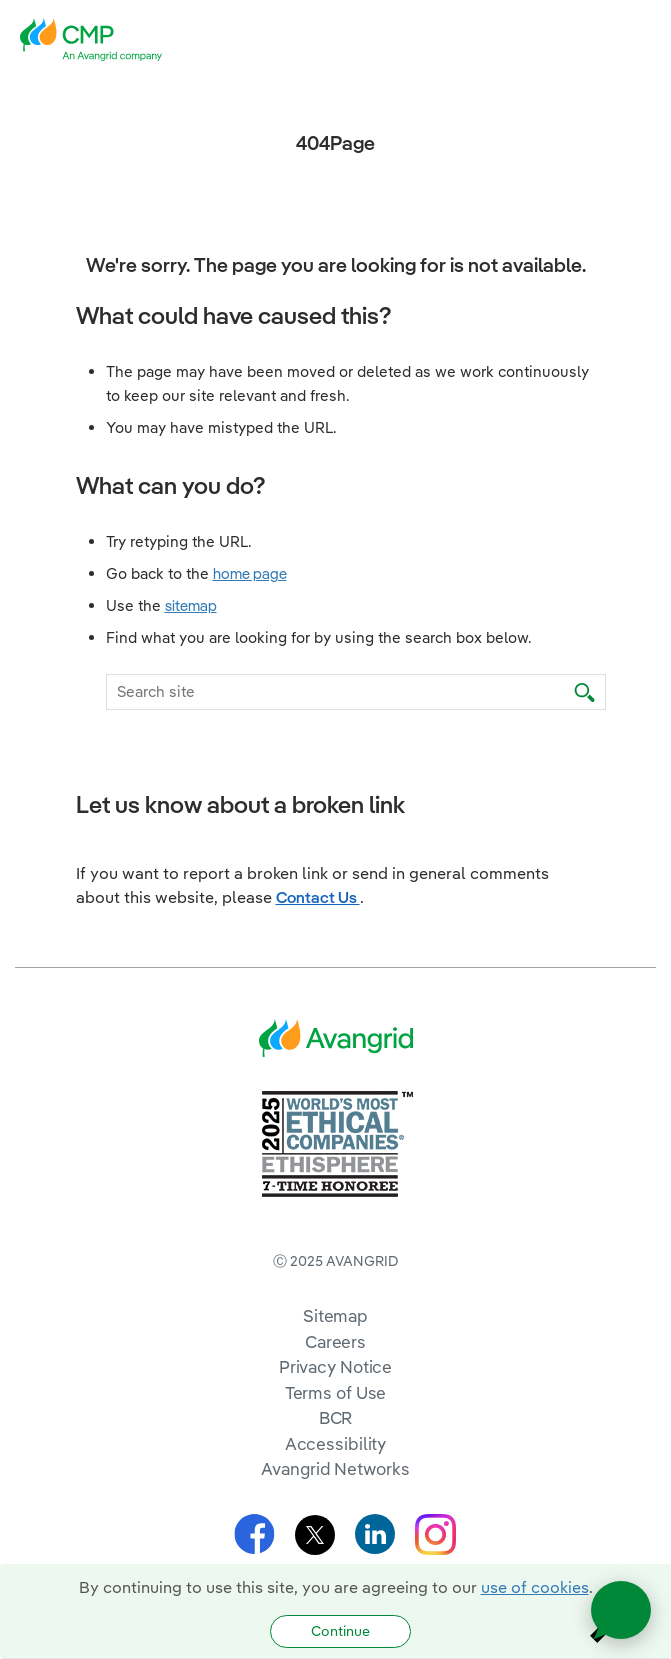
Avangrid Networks (335, 1468)
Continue (340, 1631)
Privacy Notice (335, 1366)
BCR (336, 1417)
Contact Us (318, 897)
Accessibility (336, 1443)
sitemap (191, 605)
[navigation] (641, 40)
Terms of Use (336, 1392)
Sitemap (335, 1315)
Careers (335, 1341)
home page (250, 573)
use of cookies (535, 1587)
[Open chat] (621, 1610)
